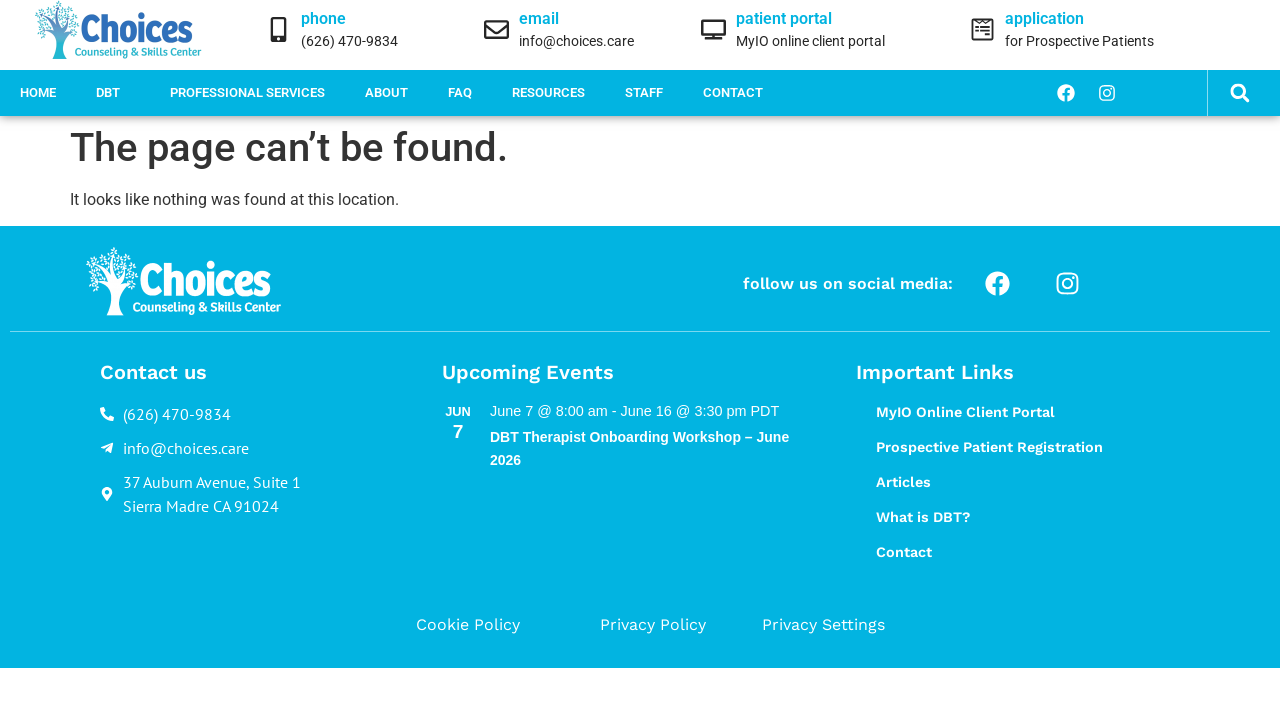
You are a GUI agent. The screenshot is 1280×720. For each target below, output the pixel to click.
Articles (903, 482)
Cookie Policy (468, 624)
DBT (113, 93)
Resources (548, 92)
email (539, 18)
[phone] (278, 29)
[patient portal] (713, 29)
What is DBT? (923, 517)
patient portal (784, 18)
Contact (733, 92)
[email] (496, 29)
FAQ (460, 92)
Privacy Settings (823, 624)
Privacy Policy (653, 624)
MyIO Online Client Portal (965, 412)
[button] (1239, 93)
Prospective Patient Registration (989, 447)
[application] (982, 29)
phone (323, 18)
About (386, 92)
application (1044, 18)
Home (38, 92)
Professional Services (247, 92)
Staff (644, 92)
